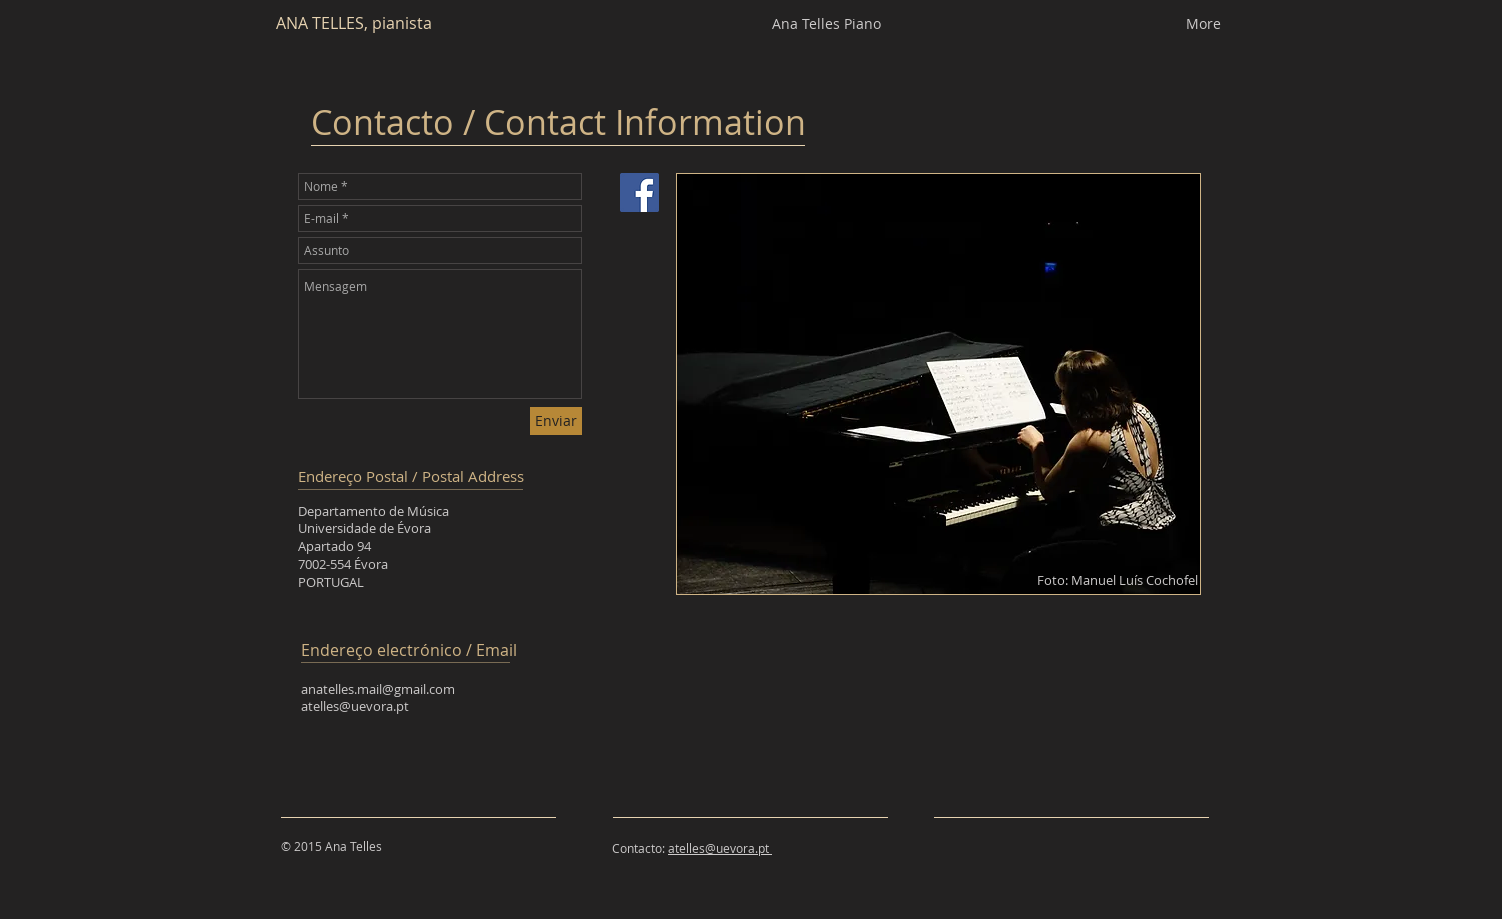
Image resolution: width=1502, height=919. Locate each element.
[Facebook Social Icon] (639, 192)
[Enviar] (556, 421)
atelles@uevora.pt (355, 706)
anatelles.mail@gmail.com (378, 689)
